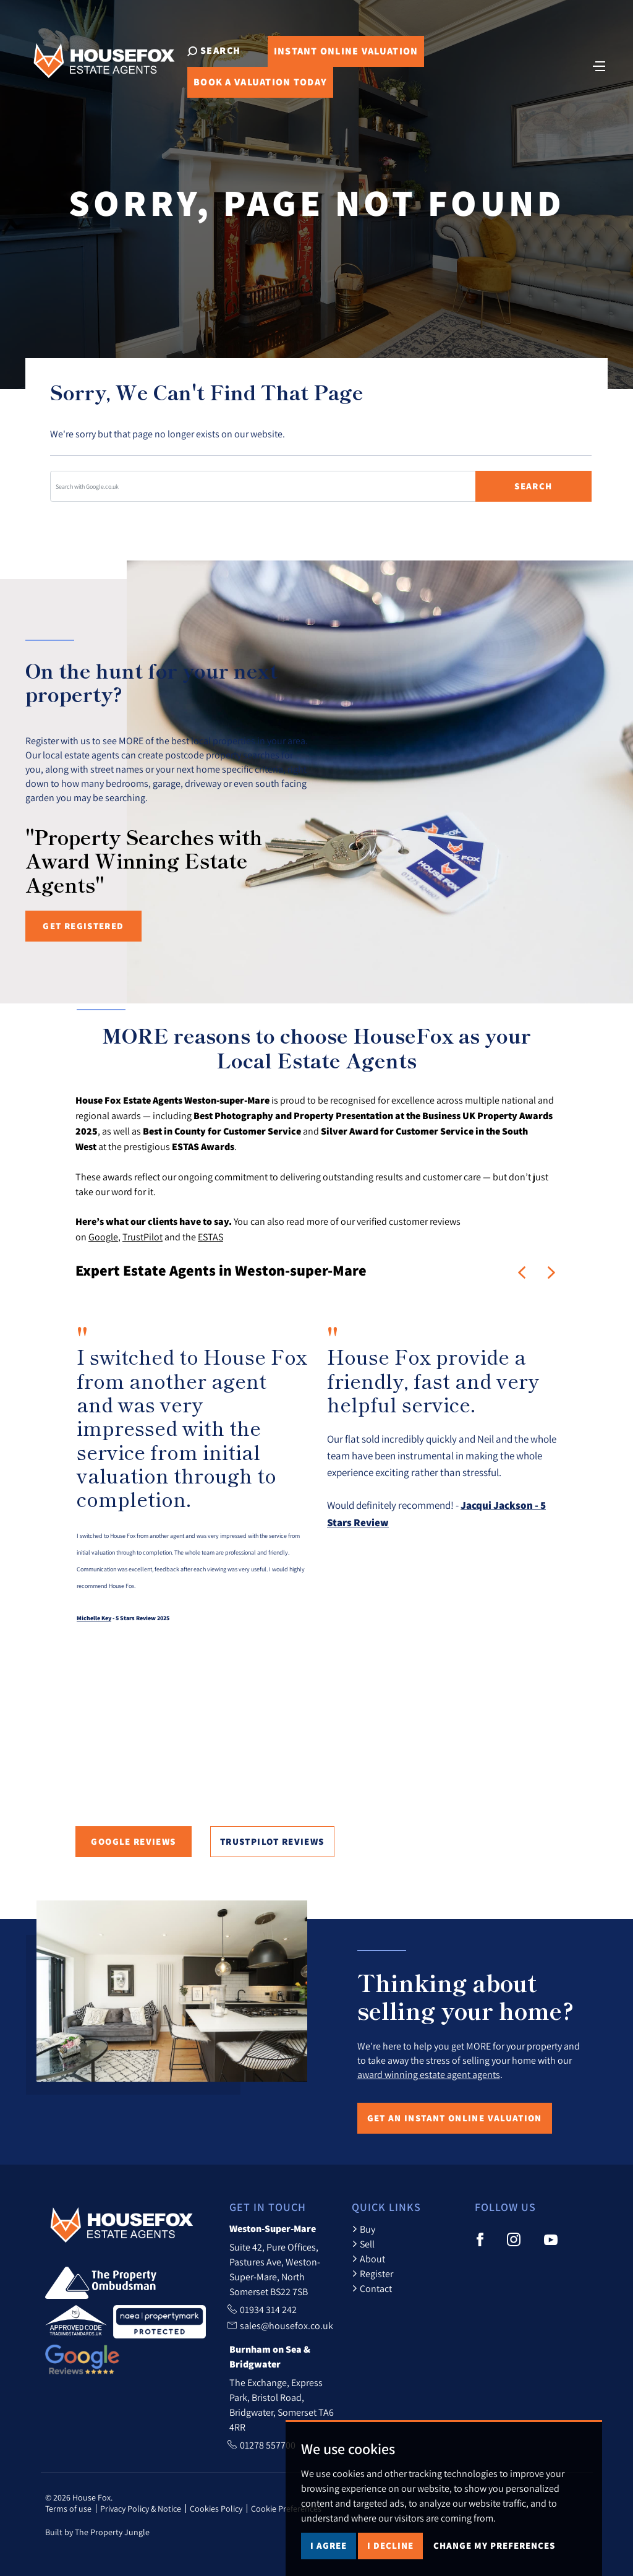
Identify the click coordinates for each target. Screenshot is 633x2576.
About (368, 2258)
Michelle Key (94, 1618)
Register (372, 2273)
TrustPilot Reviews (272, 1841)
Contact (372, 2288)
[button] (522, 1272)
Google (103, 1236)
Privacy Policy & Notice (140, 2508)
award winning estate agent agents (428, 2074)
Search (533, 486)
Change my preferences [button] (494, 2545)
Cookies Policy (216, 2508)
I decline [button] (390, 2545)
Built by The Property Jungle (97, 2532)
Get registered (83, 926)
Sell (363, 2244)
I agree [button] (328, 2545)
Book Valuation (260, 81)
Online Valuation (346, 51)
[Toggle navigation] (599, 65)
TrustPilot (142, 1236)
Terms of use (68, 2508)
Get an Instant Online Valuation (454, 2118)
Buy (363, 2229)
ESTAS (210, 1236)
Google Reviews (133, 1841)
